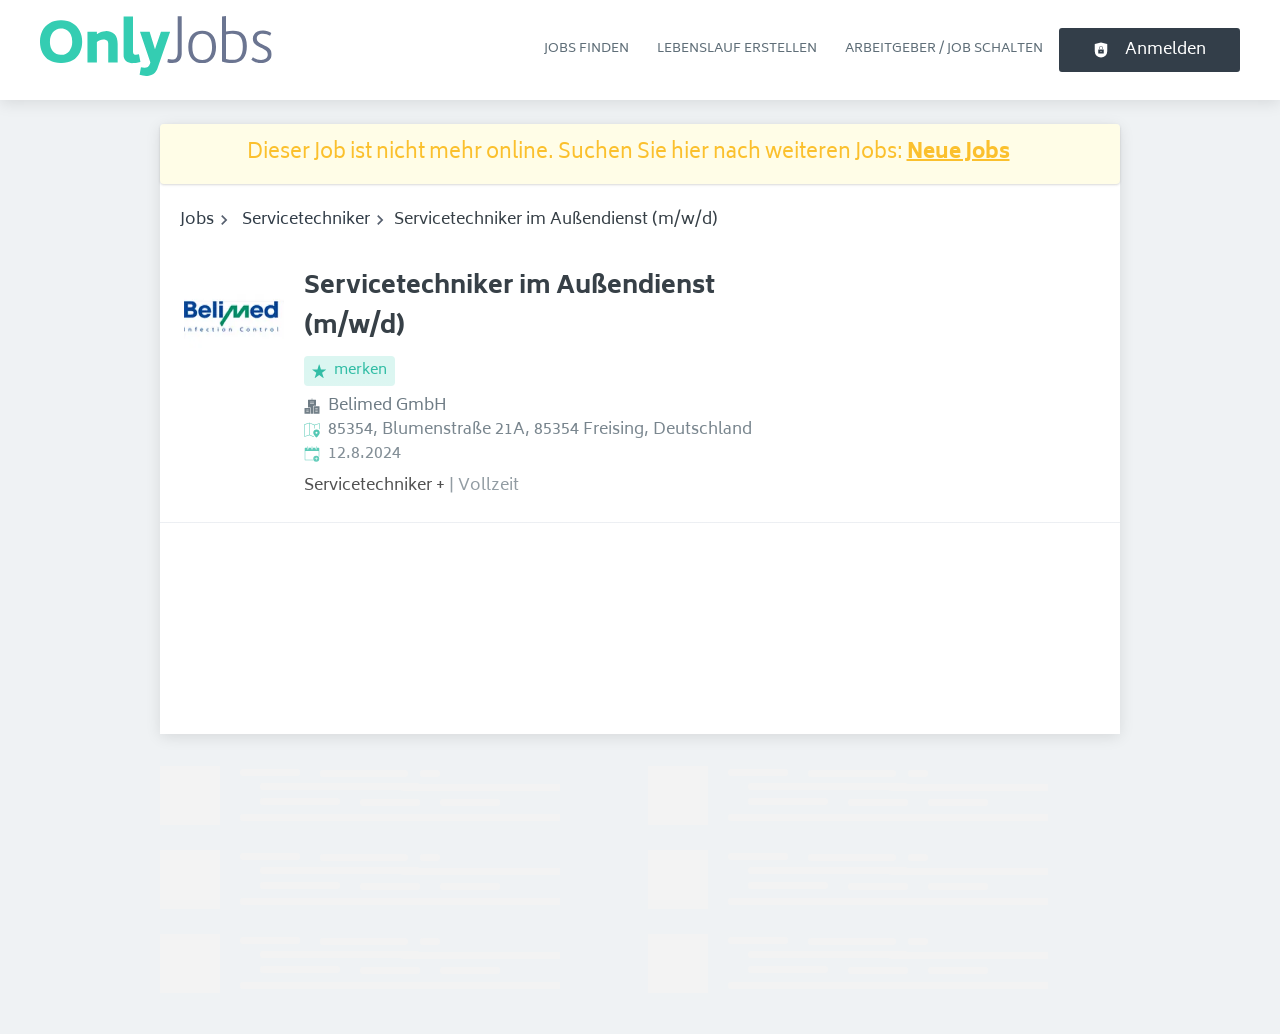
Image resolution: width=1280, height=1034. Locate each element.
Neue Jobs (958, 153)
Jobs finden (586, 49)
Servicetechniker (306, 220)
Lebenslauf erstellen (737, 49)
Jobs (197, 220)
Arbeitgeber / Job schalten (944, 49)
